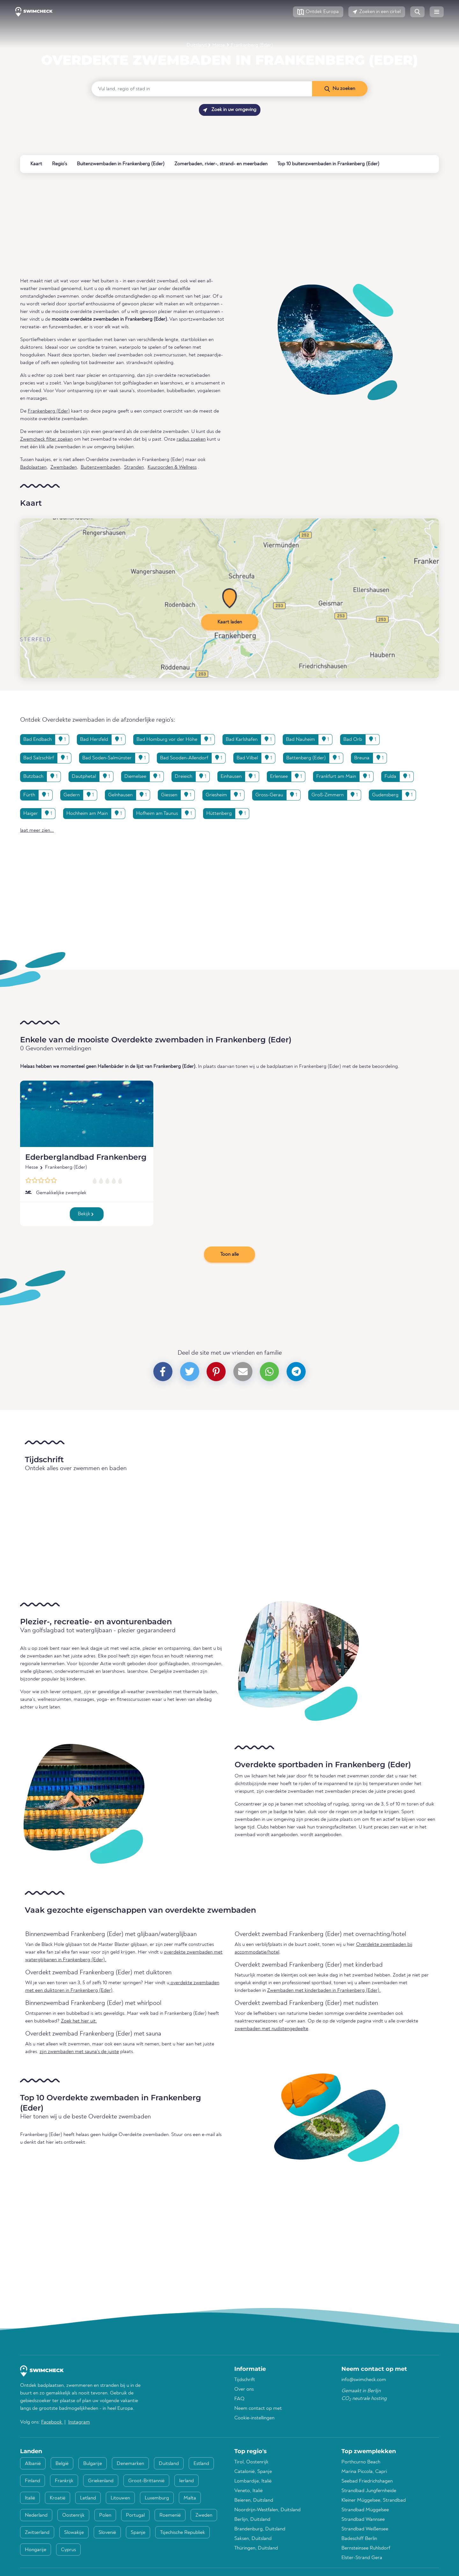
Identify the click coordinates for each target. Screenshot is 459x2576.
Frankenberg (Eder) (252, 45)
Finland (32, 2480)
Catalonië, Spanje (253, 2471)
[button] (318, 11)
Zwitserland (37, 2532)
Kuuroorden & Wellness (172, 467)
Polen (105, 2515)
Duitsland (196, 45)
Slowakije (74, 2532)
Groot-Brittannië (146, 2480)
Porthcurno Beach (360, 2462)
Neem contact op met (258, 2408)
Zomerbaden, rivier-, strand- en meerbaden (220, 164)
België (62, 2463)
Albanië (33, 2463)
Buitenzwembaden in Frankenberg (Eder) (120, 164)
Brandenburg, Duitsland (259, 2529)
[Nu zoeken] (340, 88)
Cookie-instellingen (254, 2418)
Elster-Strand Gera (361, 2557)
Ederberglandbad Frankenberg (86, 1157)
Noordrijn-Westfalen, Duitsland (267, 2510)
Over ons (244, 2389)
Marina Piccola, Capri (364, 2471)
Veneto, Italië (248, 2490)
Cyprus (68, 2549)
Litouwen (120, 2498)
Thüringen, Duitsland (256, 2548)
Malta (190, 2498)
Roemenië (170, 2515)
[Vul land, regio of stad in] (201, 88)
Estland (201, 2463)
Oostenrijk (73, 2515)
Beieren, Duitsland (253, 2500)
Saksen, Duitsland (253, 2538)
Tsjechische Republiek (182, 2532)
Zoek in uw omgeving (229, 109)
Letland (88, 2498)
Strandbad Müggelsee (365, 2510)
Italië (30, 2498)
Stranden (134, 467)
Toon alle (229, 1254)
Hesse (218, 45)
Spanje (138, 2532)
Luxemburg (157, 2498)
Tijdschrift (244, 2379)
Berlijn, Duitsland (252, 2519)
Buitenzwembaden (100, 467)
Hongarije (35, 2549)
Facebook (52, 2422)
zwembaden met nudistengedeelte (271, 2028)
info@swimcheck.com (363, 2379)
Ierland (186, 2480)
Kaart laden (229, 622)
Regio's (59, 164)
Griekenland (100, 2480)
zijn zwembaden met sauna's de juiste (79, 2051)
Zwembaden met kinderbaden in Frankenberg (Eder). (324, 1990)
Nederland (36, 2515)
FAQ (239, 2398)
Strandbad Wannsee (363, 2519)
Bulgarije (92, 2463)
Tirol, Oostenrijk (251, 2462)
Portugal (135, 2515)
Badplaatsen (33, 467)
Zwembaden (63, 467)
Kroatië (57, 2498)
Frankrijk (64, 2480)
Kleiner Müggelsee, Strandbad (373, 2500)
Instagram (79, 2422)
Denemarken (130, 2463)
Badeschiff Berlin (359, 2538)
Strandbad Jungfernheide (368, 2490)
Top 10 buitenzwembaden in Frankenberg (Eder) (328, 164)
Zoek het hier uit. (79, 2021)
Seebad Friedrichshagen (367, 2481)
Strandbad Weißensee (364, 2529)
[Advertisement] (211, 225)
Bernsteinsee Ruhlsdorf (365, 2548)
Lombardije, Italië (253, 2481)
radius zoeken (191, 439)
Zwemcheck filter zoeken (46, 439)
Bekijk (85, 1214)
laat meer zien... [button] (37, 830)
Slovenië (107, 2532)
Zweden (203, 2515)
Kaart (36, 164)
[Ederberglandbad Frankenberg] (86, 1114)
